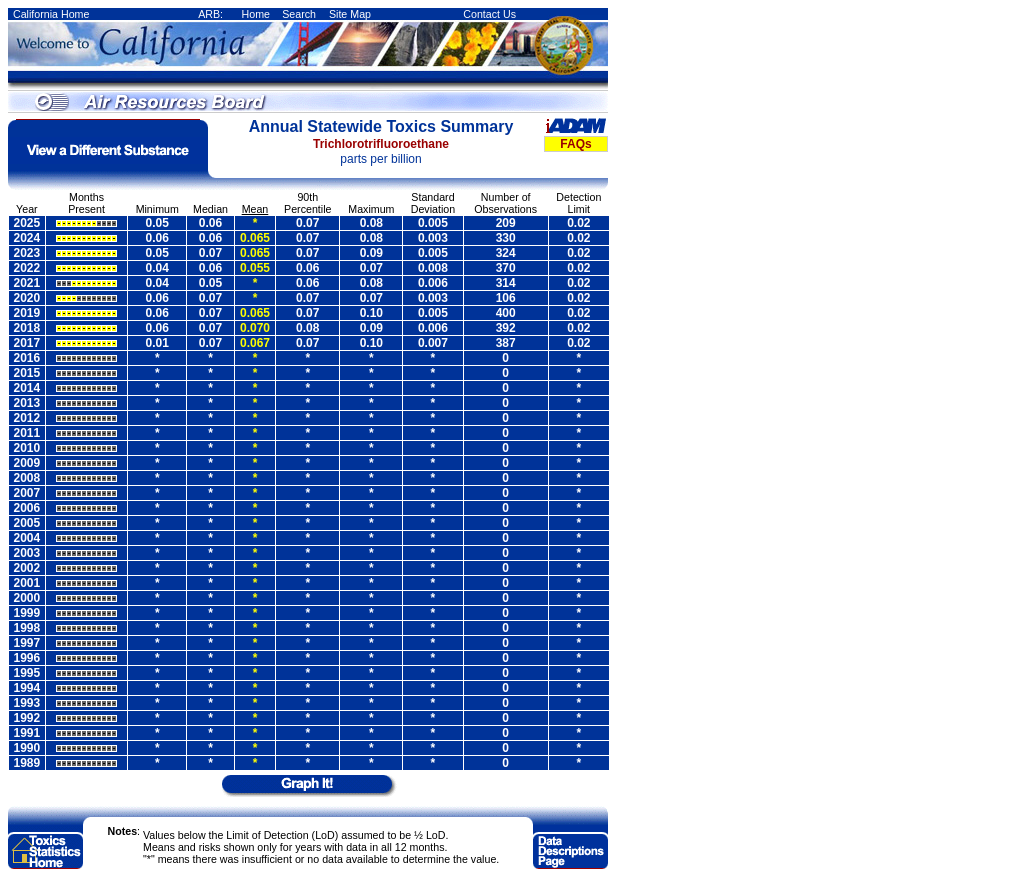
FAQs (575, 144)
